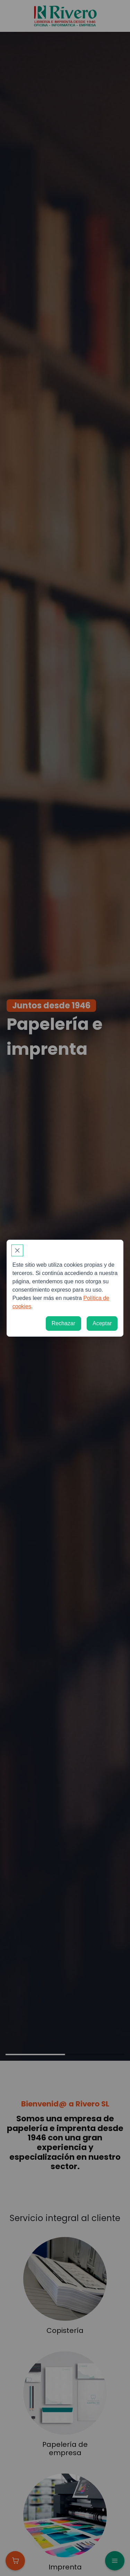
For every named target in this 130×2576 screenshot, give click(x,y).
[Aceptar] (102, 1323)
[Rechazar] (63, 1323)
